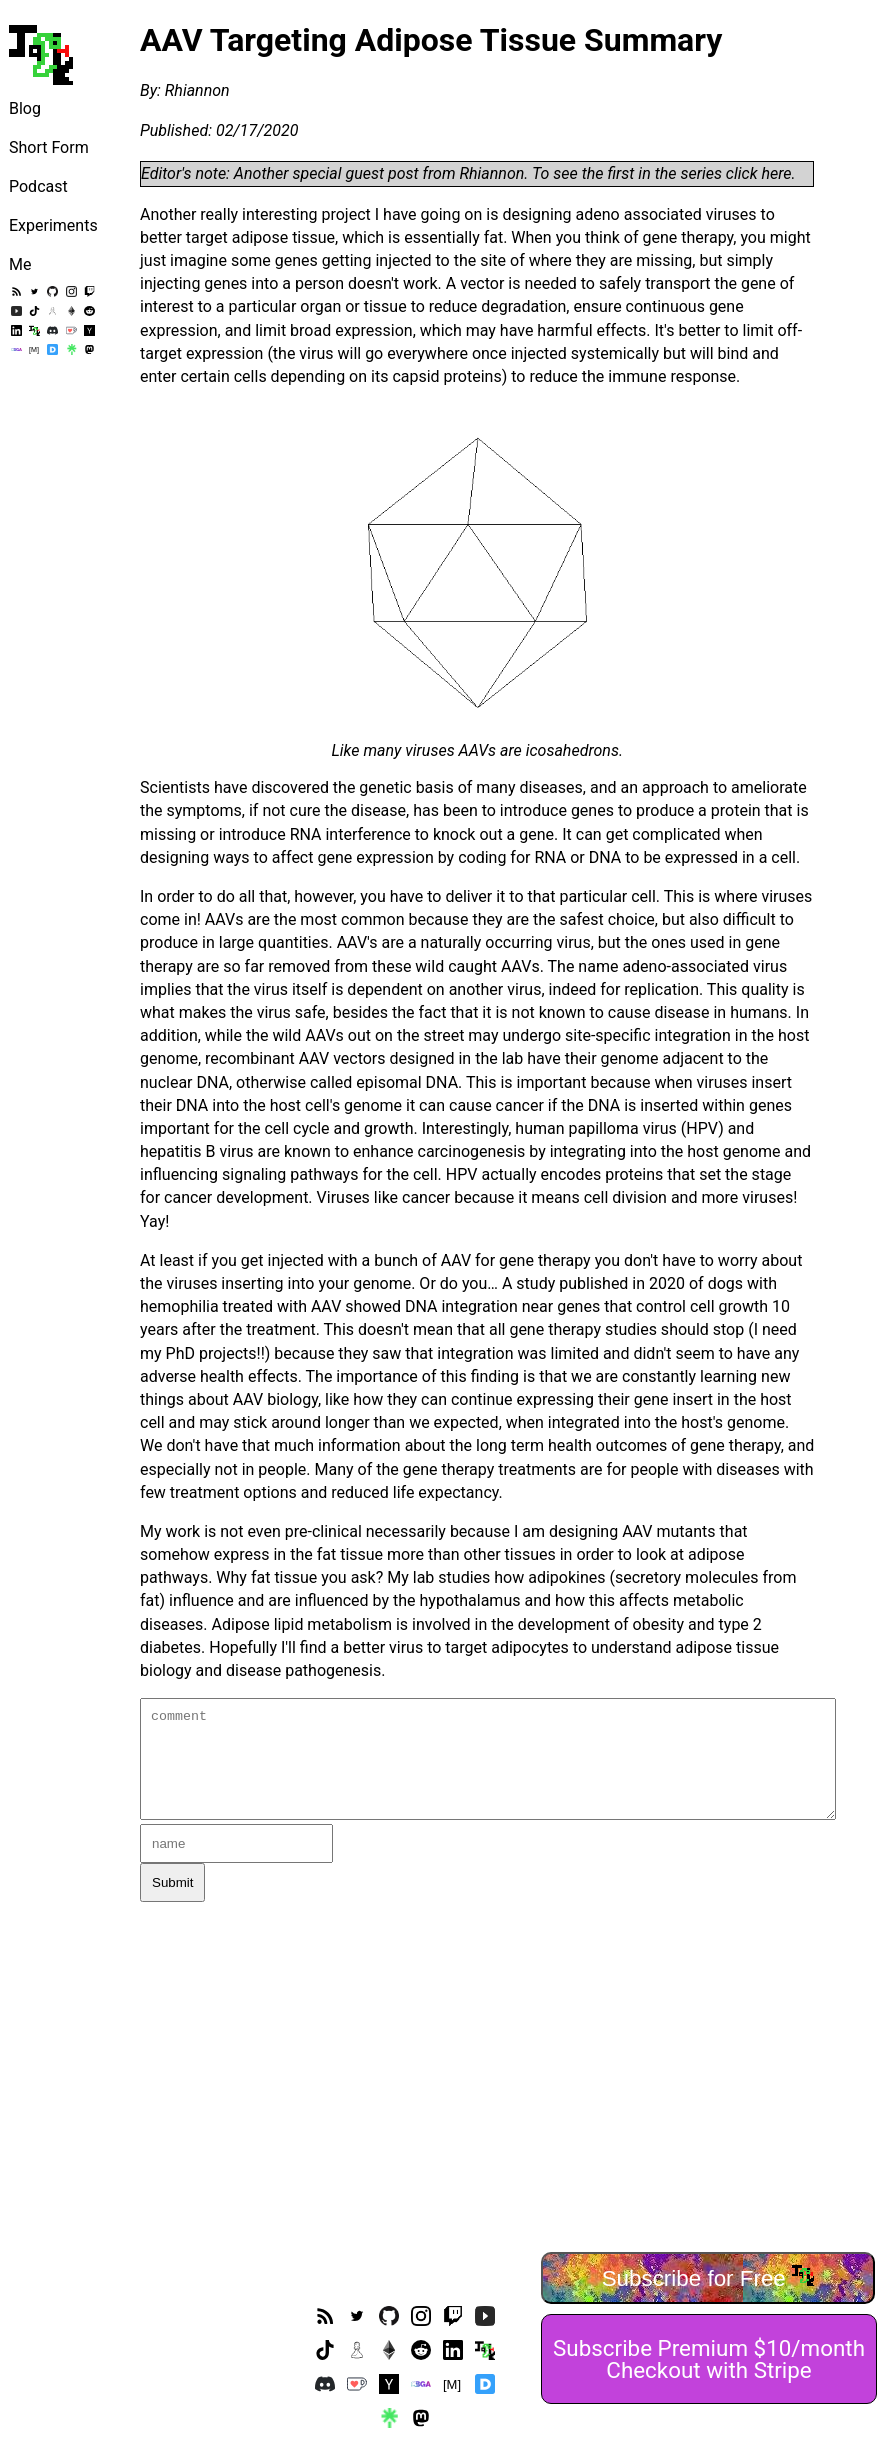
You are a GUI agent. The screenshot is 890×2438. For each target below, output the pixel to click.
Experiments (53, 225)
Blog (25, 108)
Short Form (49, 147)
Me (20, 264)
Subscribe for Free (708, 2277)
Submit (172, 1882)
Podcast (38, 186)
